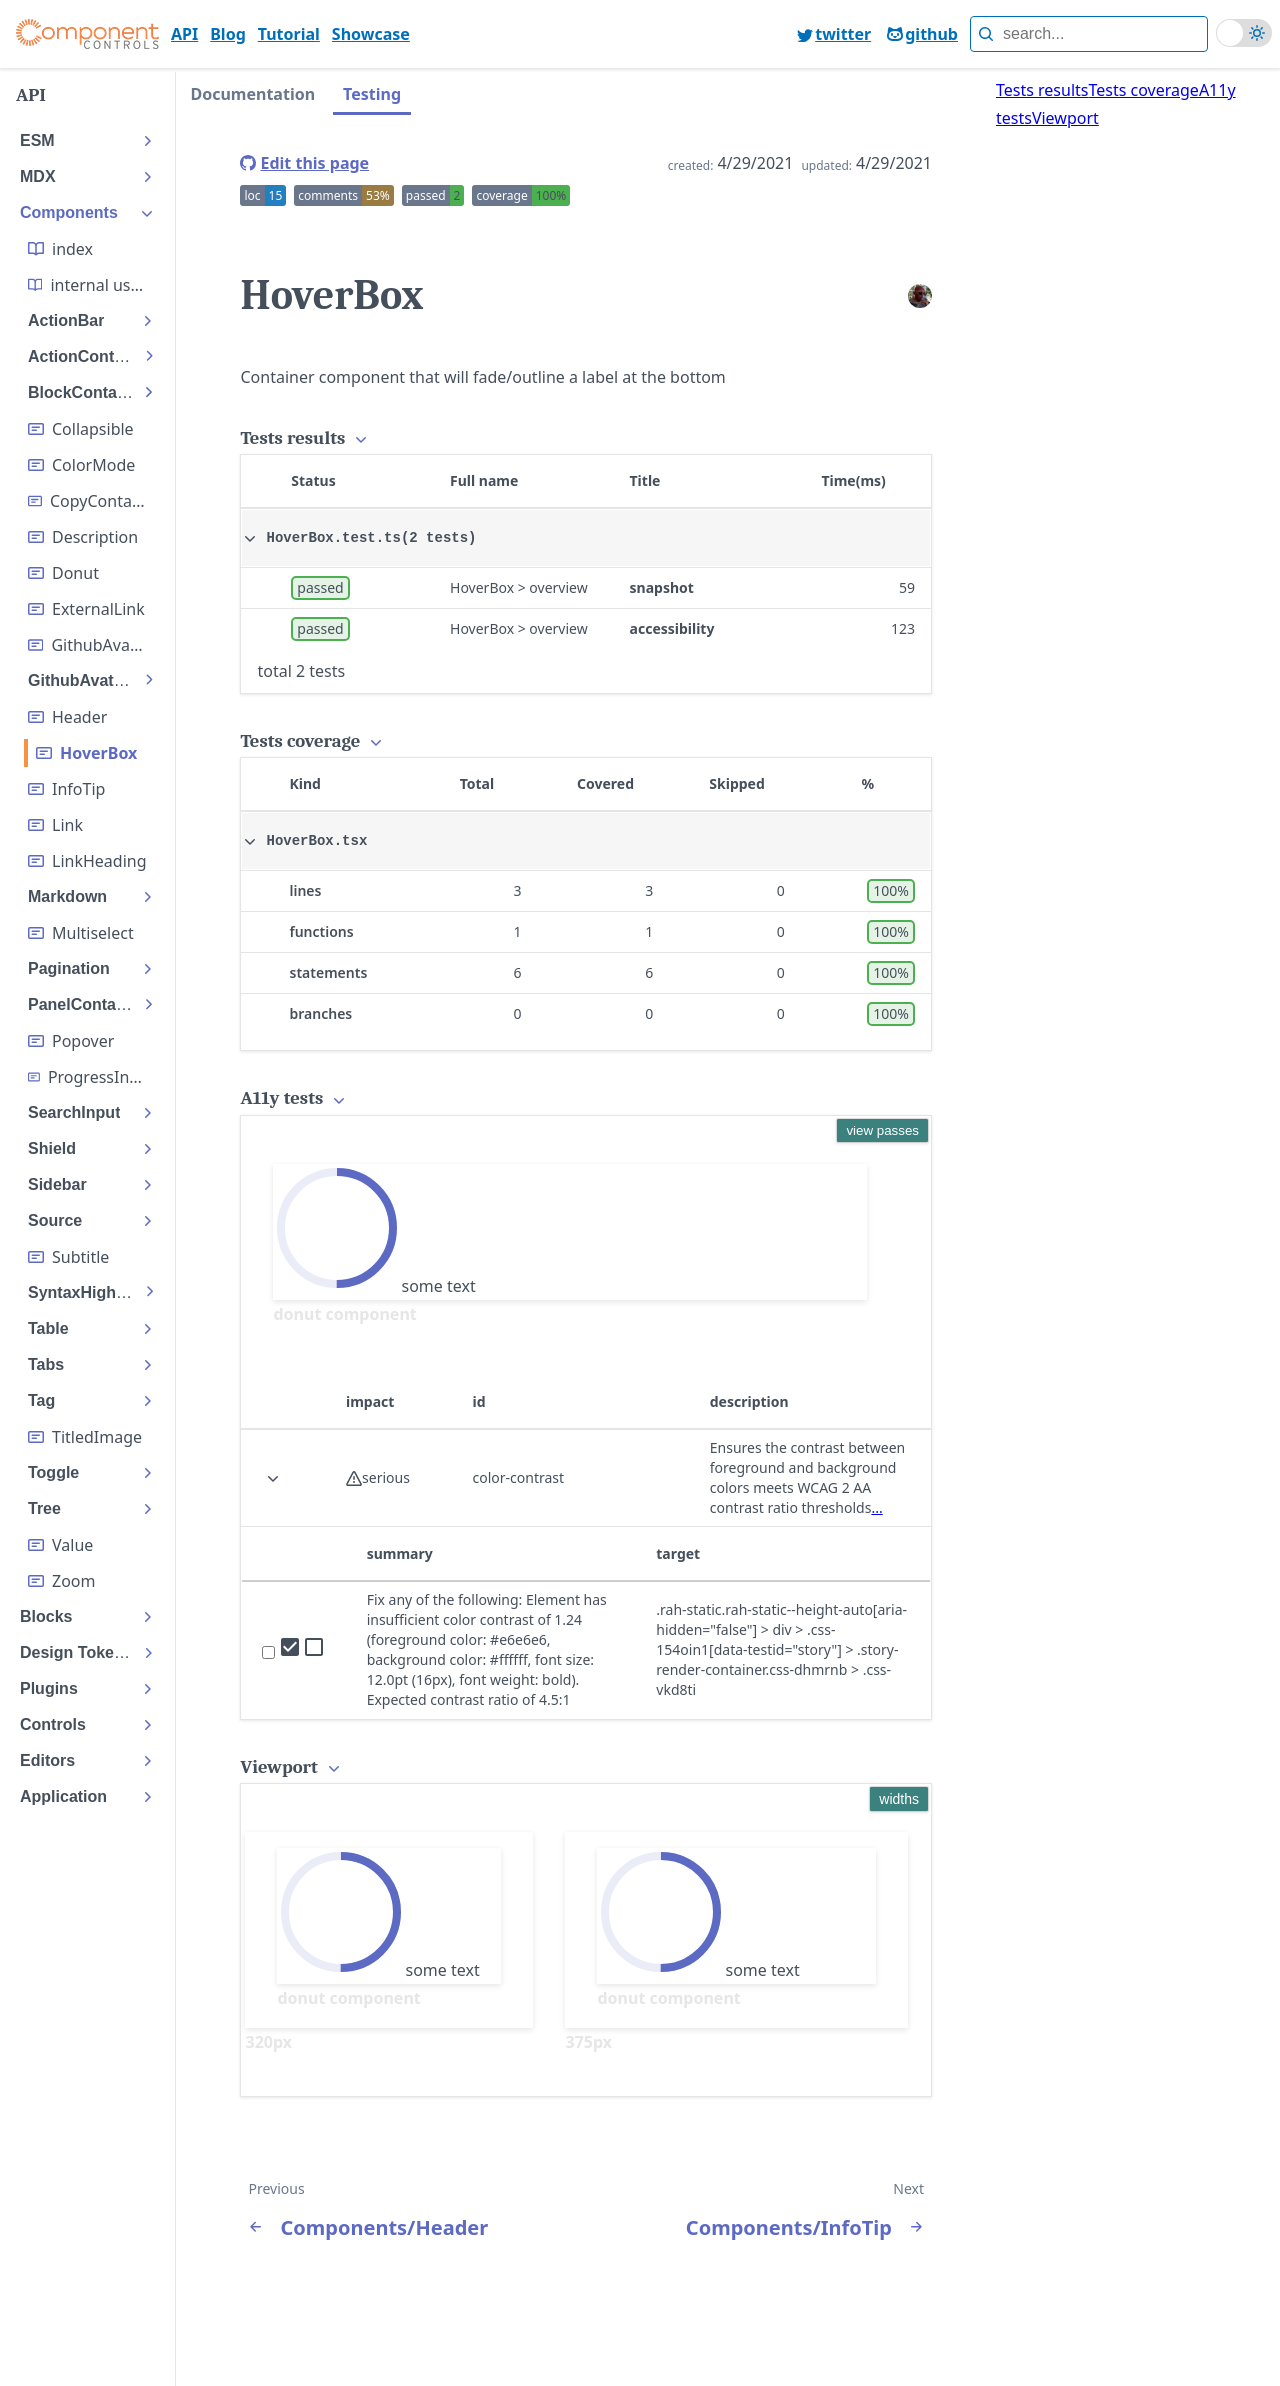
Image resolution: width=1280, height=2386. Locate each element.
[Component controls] (87, 34)
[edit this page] (304, 163)
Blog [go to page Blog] (228, 34)
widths (899, 1799)
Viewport (1065, 118)
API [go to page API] (184, 34)
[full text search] (1089, 34)
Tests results (1042, 90)
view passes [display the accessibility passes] (882, 1130)
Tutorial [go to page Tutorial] (289, 34)
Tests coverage (1143, 90)
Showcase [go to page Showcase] (371, 34)
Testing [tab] (372, 94)
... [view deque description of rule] (876, 1507)
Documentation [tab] (252, 94)
